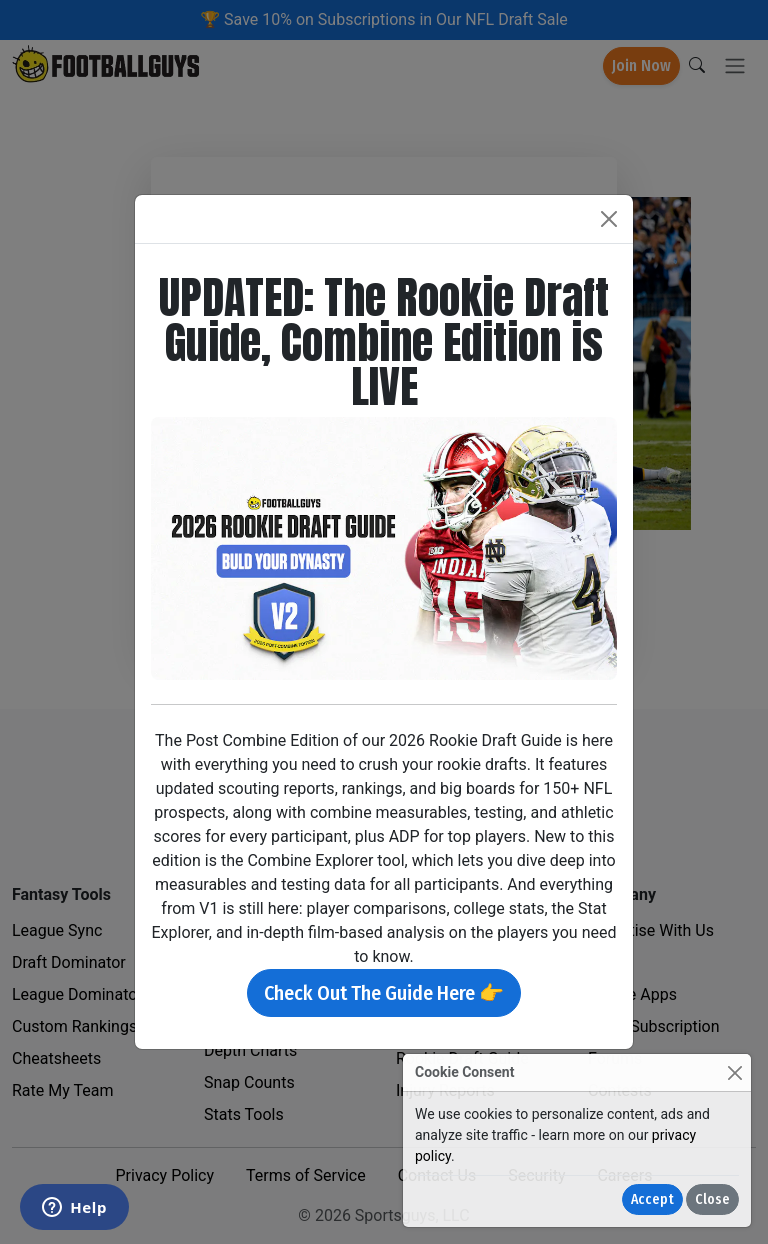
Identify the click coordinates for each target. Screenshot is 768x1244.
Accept (652, 1199)
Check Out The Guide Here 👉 (384, 993)
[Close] (734, 1072)
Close (712, 1199)
